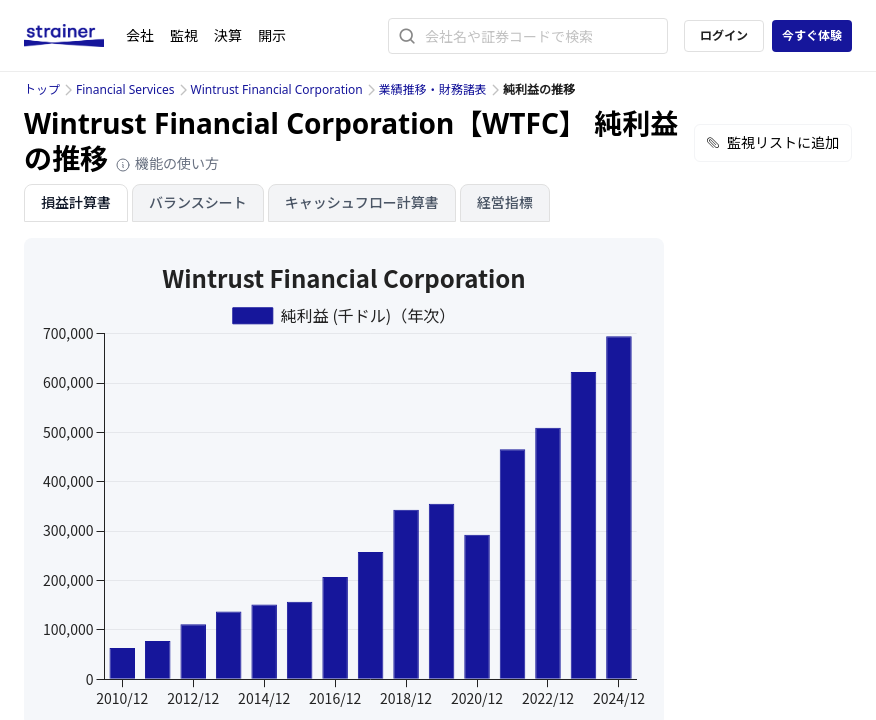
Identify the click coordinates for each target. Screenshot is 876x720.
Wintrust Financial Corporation (277, 89)
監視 (184, 35)
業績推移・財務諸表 (433, 89)
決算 (228, 35)
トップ (42, 89)
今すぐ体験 (812, 35)
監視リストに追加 (773, 142)
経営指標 (505, 202)
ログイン (724, 35)
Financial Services (125, 89)
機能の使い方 (167, 163)
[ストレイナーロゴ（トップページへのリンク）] (75, 36)
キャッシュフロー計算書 (362, 202)
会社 (140, 35)
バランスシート (198, 202)
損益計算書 (76, 202)
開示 (272, 35)
